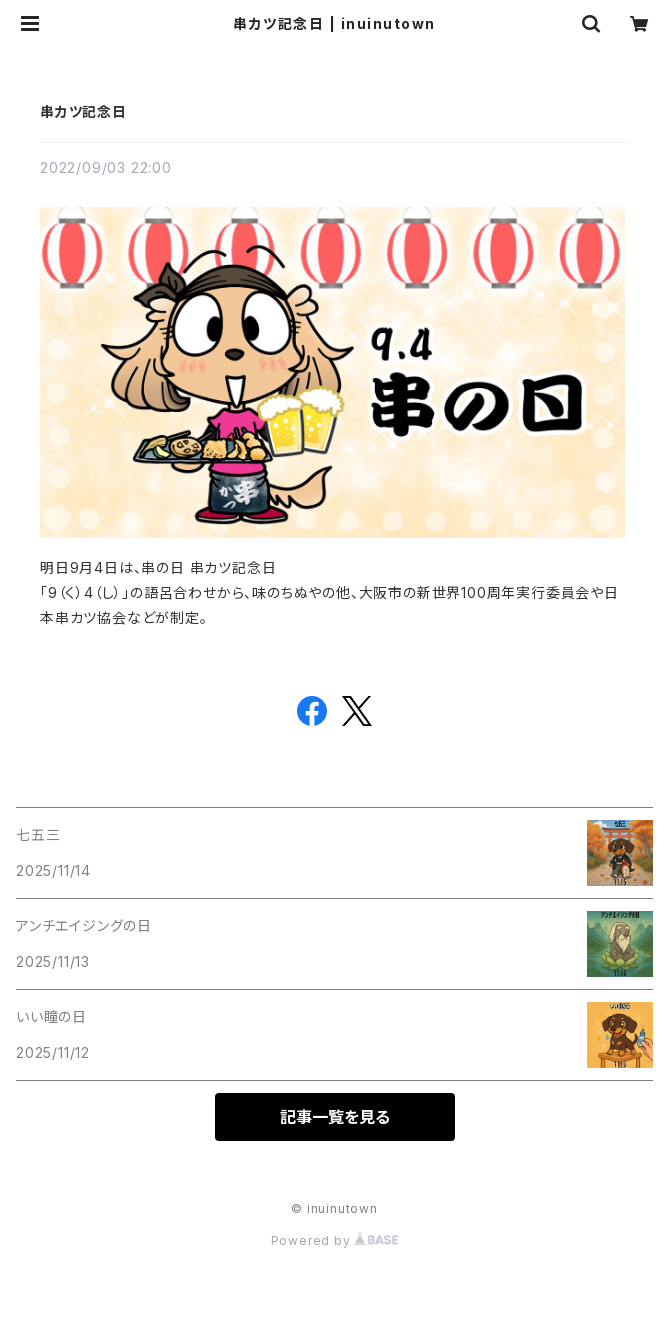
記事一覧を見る (335, 1117)
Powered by (335, 1240)
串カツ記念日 (83, 111)
